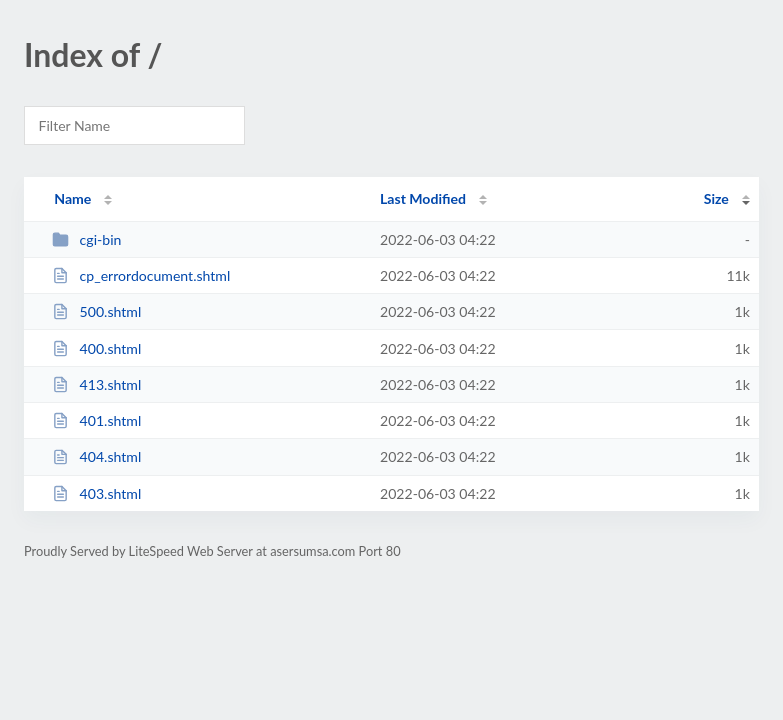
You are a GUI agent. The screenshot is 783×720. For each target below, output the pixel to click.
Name (72, 198)
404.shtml (96, 456)
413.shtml (96, 384)
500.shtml (96, 311)
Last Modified (423, 198)
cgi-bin (86, 239)
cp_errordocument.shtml (141, 275)
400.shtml (96, 348)
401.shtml (96, 420)
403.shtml (96, 493)
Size (716, 198)
